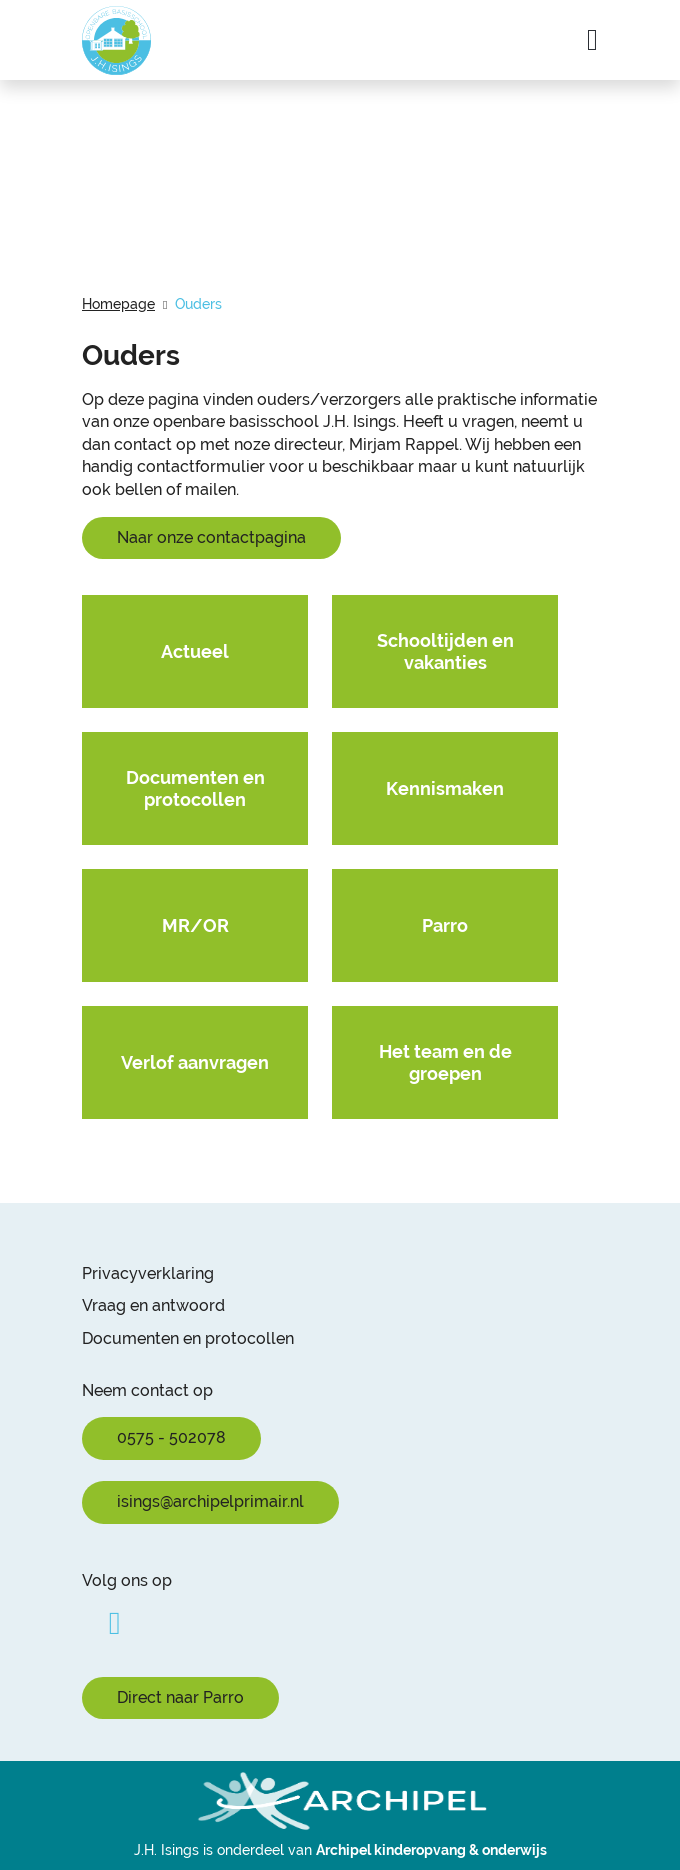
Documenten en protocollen (188, 1338)
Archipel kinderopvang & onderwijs (431, 1850)
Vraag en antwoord (153, 1305)
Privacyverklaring (148, 1273)
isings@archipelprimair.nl (210, 1501)
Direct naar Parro (180, 1697)
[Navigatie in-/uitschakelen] (592, 40)
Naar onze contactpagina (211, 537)
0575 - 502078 (171, 1437)
